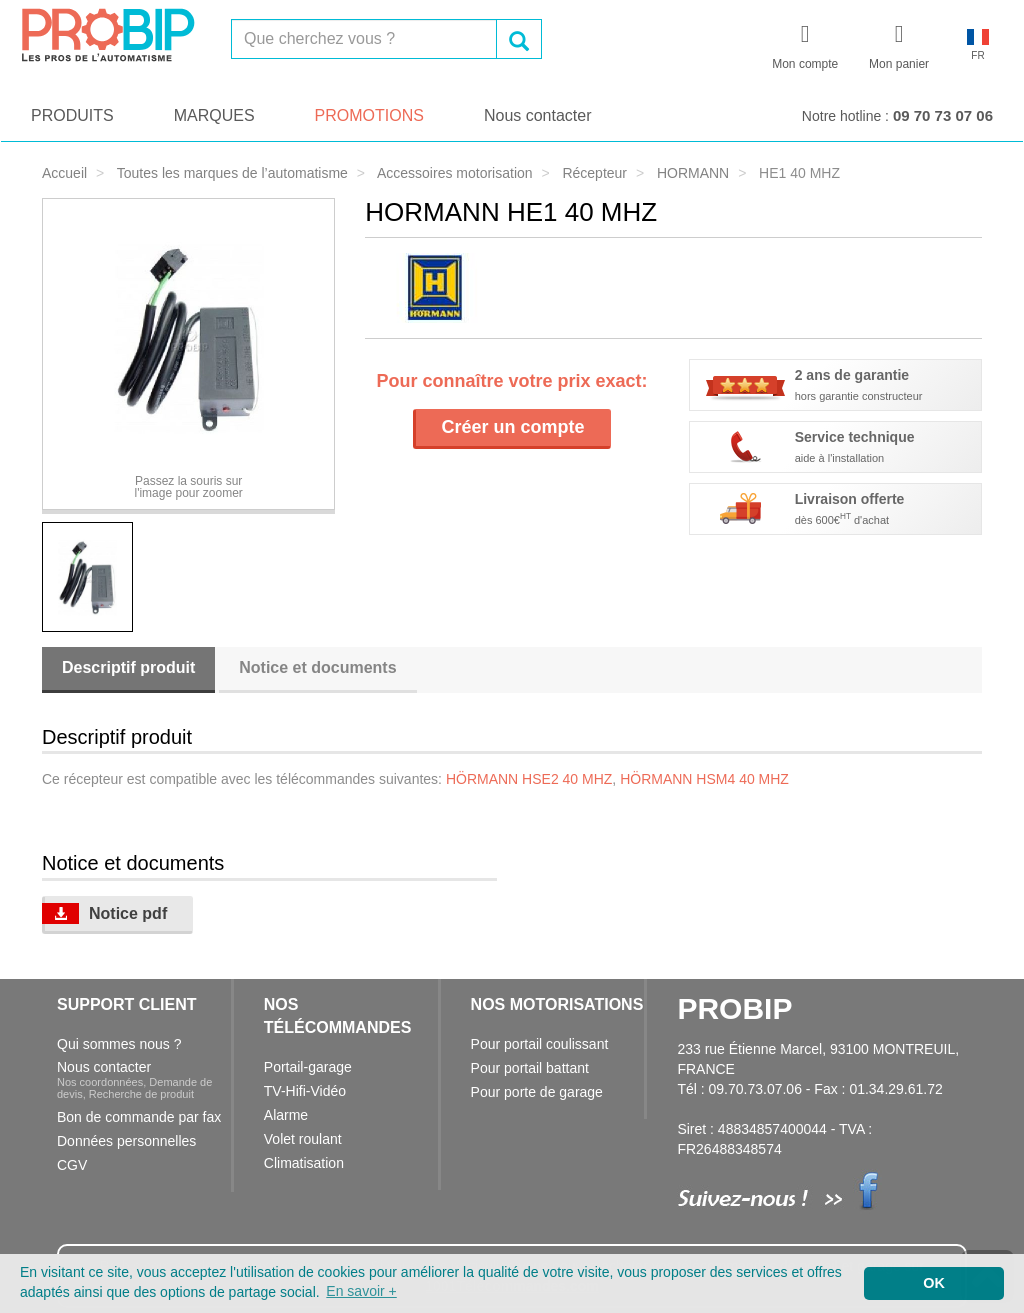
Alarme (286, 1115)
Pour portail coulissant (540, 1044)
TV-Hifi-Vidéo (305, 1091)
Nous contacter (538, 115)
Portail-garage (308, 1067)
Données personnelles (126, 1141)
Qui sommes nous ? (119, 1044)
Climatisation (304, 1163)
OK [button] (934, 1283)
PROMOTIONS (369, 115)
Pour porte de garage (537, 1092)
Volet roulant (303, 1139)
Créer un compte (512, 427)
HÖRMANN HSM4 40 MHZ (704, 779)
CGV (72, 1165)
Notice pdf (104, 913)
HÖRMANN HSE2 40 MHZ (529, 779)
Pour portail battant (530, 1068)
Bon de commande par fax (139, 1117)
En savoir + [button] (361, 1291)
